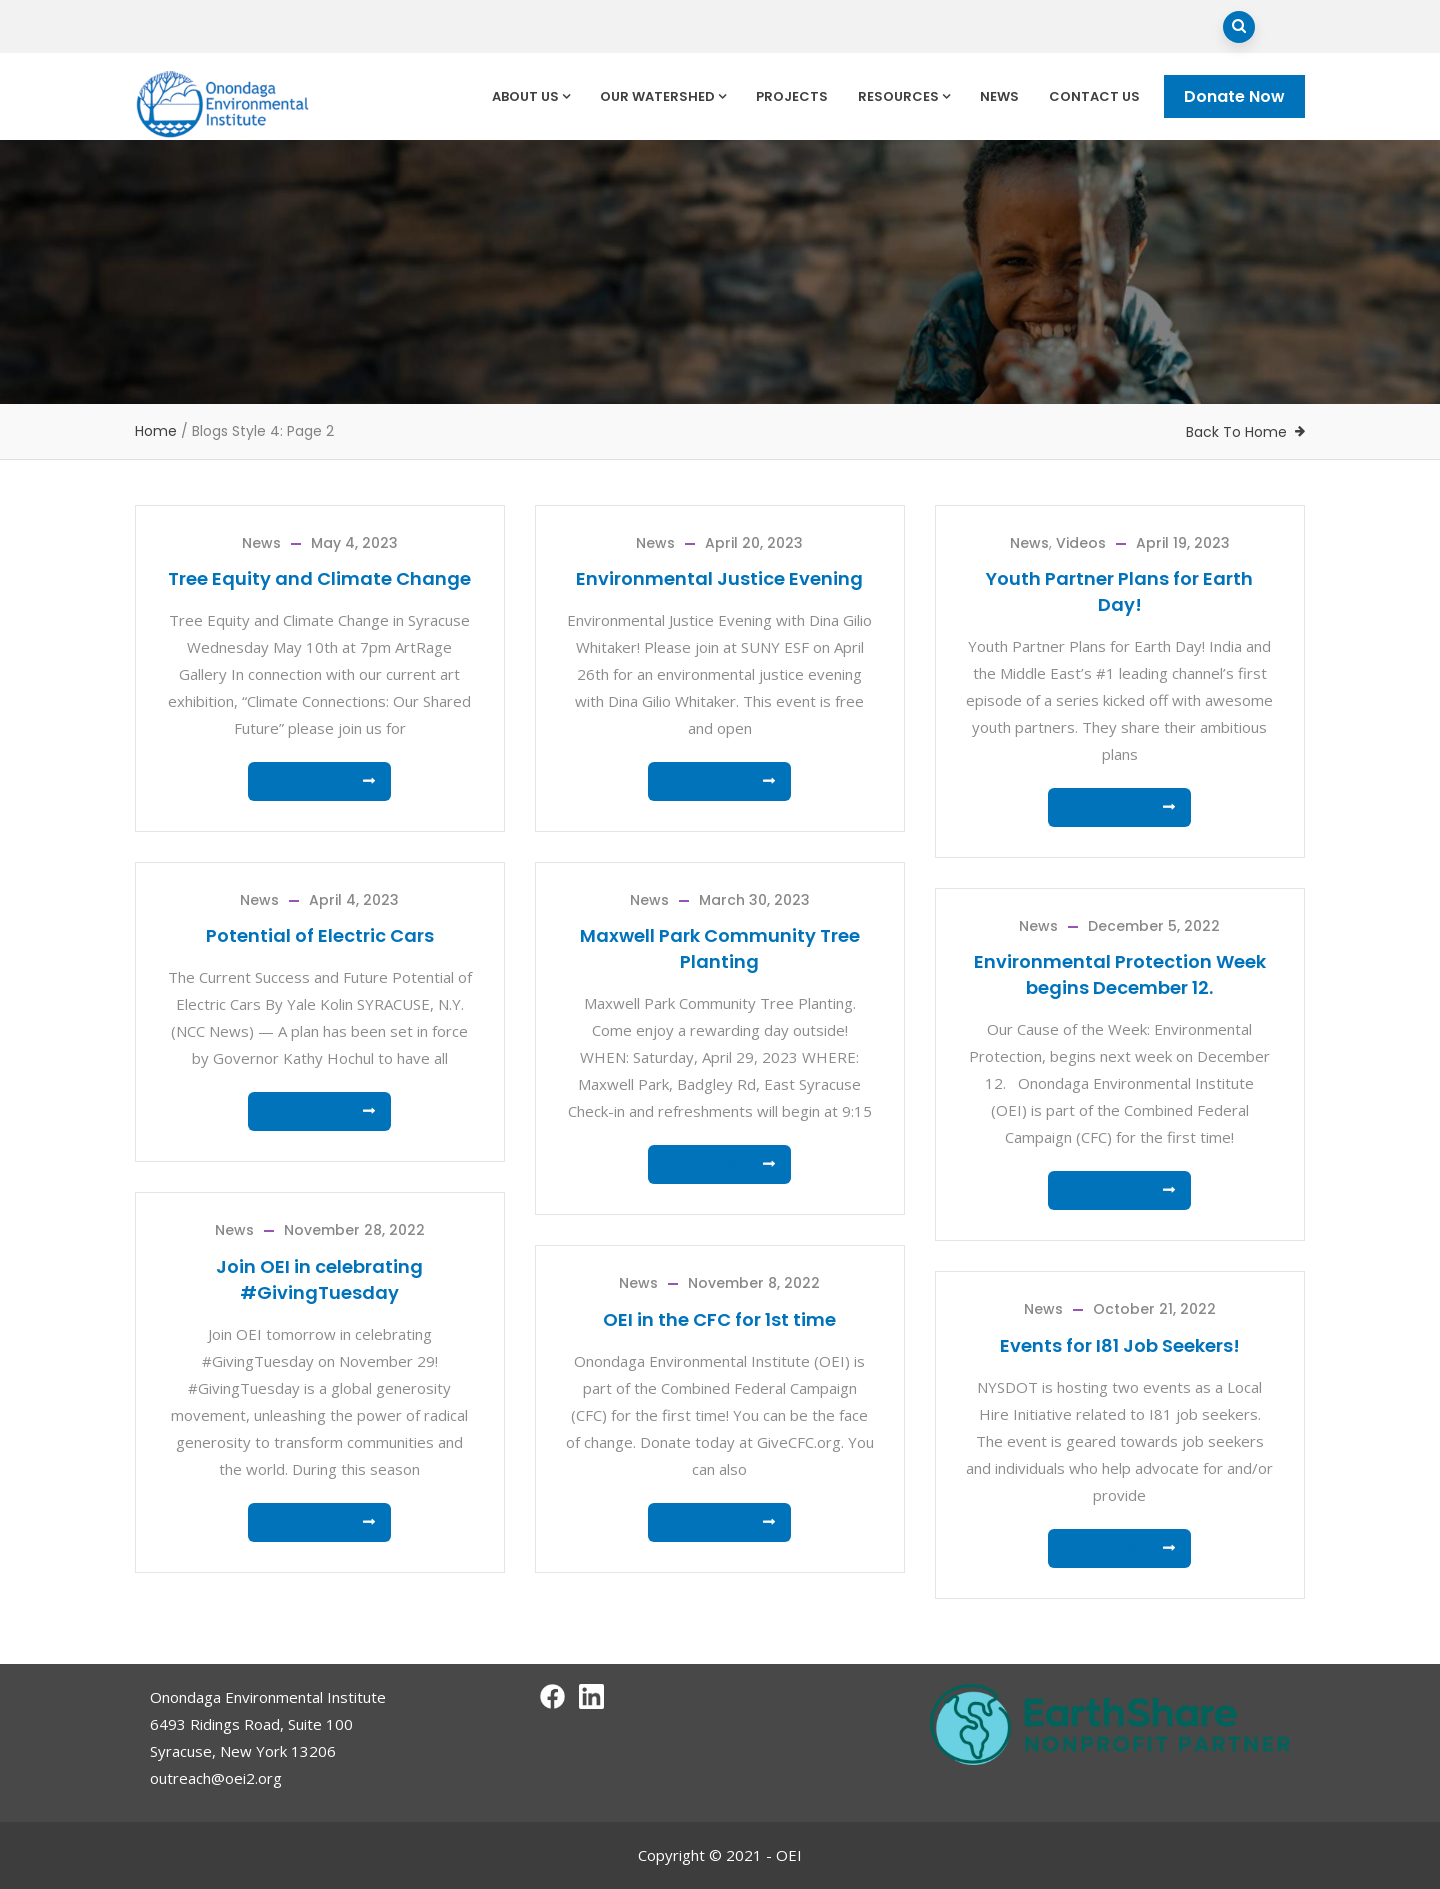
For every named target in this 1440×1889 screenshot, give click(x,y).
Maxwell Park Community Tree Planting (720, 948)
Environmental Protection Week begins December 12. (1120, 974)
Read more (313, 781)
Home (156, 431)
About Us (531, 96)
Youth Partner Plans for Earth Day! (1119, 591)
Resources (904, 96)
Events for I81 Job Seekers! (1120, 1345)
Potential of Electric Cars (320, 935)
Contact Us (1094, 96)
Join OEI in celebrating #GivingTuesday (319, 1279)
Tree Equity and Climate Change (319, 578)
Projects (792, 96)
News (999, 96)
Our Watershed (663, 96)
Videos (1081, 543)
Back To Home (1236, 432)
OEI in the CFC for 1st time (719, 1319)
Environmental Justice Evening (719, 578)
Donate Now (1234, 96)
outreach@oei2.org (216, 1778)
